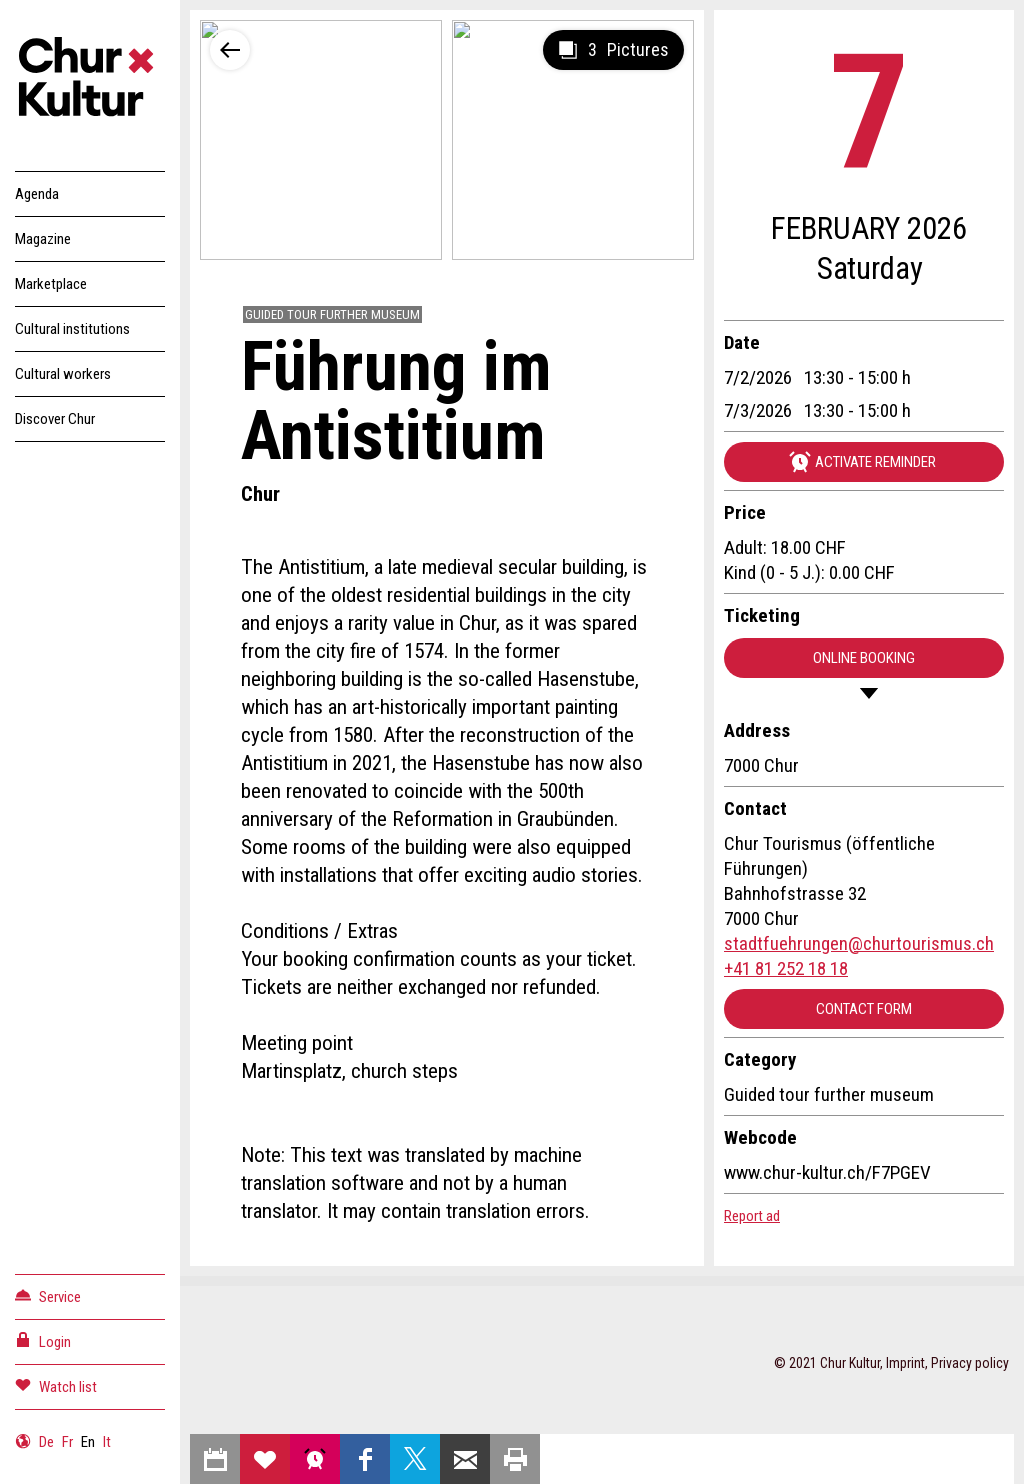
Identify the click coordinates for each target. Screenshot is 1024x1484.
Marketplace (51, 284)
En (88, 1442)
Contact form (864, 1009)
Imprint (905, 1363)
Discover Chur (55, 419)
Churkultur (90, 80)
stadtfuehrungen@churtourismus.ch (859, 943)
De (46, 1442)
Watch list (56, 1385)
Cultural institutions (72, 329)
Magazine (43, 239)
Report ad (752, 1216)
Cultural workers (63, 374)
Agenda (37, 194)
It (107, 1442)
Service (48, 1295)
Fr (67, 1442)
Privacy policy (970, 1363)
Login (43, 1340)
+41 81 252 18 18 (786, 968)
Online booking (864, 658)
